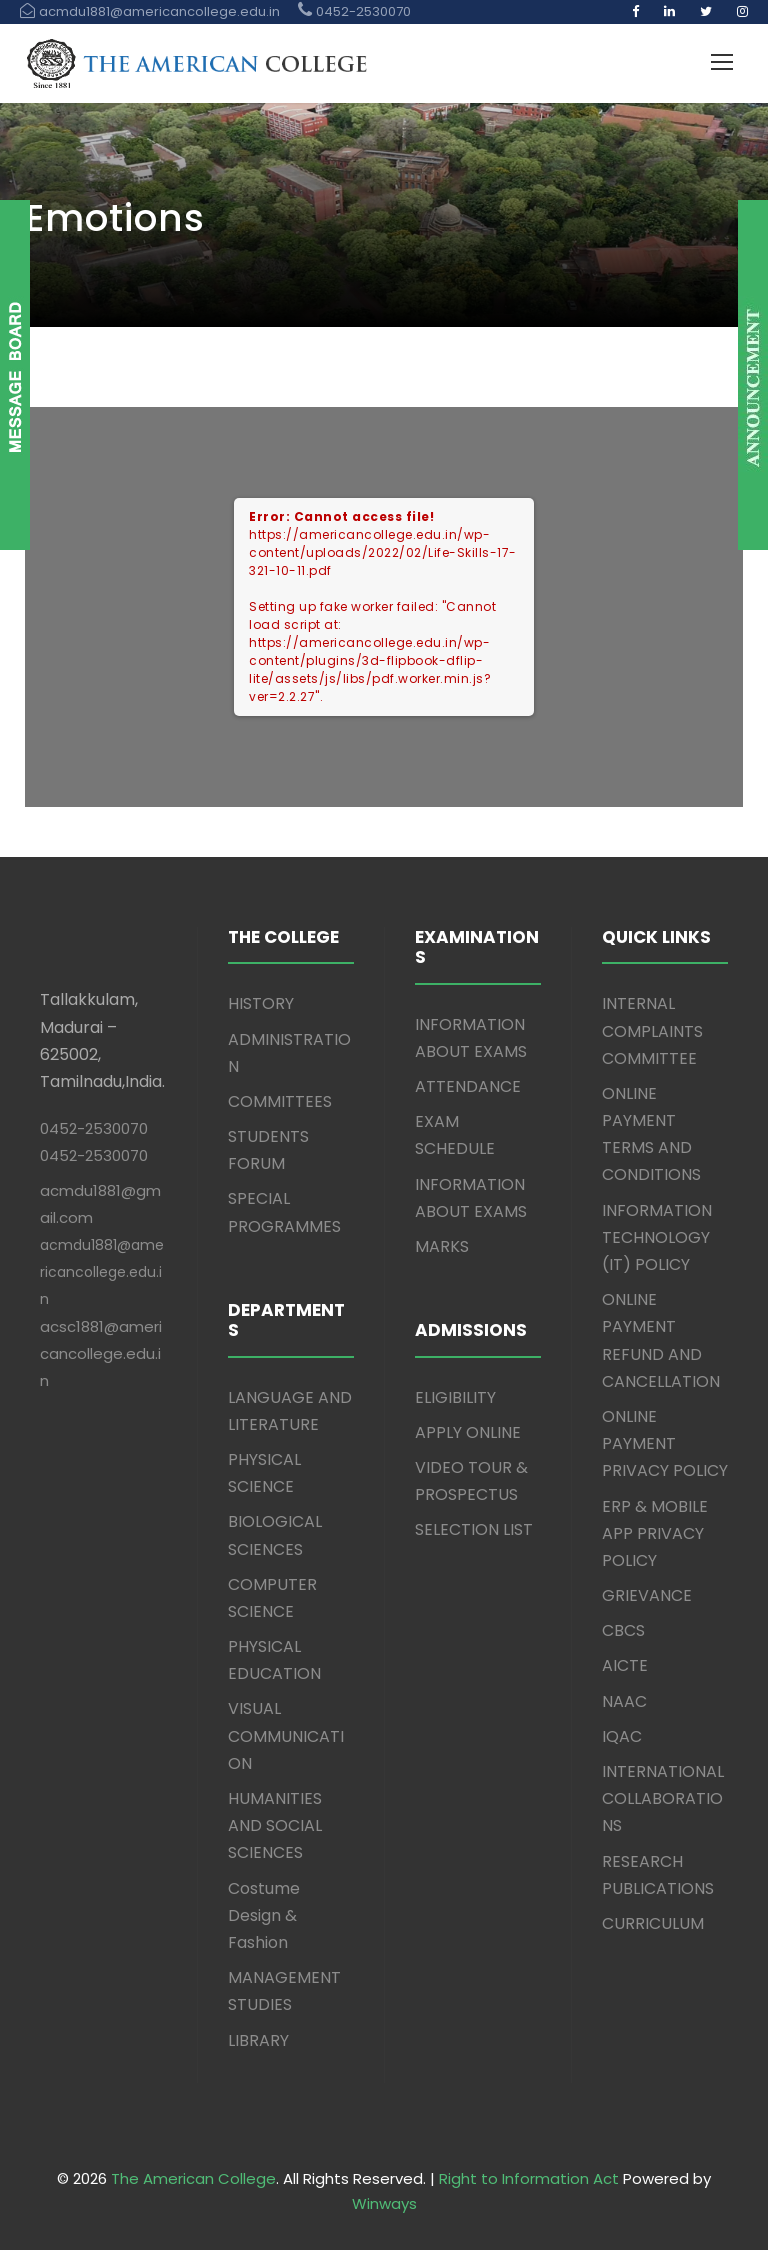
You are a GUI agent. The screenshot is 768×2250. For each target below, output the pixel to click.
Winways (384, 2203)
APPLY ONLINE (468, 1432)
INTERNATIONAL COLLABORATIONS (663, 1798)
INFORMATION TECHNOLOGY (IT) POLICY (657, 1237)
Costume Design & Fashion (264, 1915)
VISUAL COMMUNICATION (286, 1735)
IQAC (622, 1736)
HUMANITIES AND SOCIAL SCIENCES (275, 1825)
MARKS (442, 1246)
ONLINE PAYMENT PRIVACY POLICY (665, 1443)
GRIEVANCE (647, 1595)
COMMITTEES (280, 1101)
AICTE (625, 1665)
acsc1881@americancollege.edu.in (101, 1353)
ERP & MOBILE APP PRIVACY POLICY (655, 1533)
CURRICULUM (653, 1923)
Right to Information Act (529, 2178)
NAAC (624, 1701)
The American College (193, 2178)
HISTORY (261, 1003)
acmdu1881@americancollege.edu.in (102, 1272)
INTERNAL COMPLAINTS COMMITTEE (652, 1030)
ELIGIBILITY (455, 1397)
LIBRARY (258, 2040)
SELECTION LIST (474, 1529)
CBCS (623, 1630)
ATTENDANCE (468, 1086)
